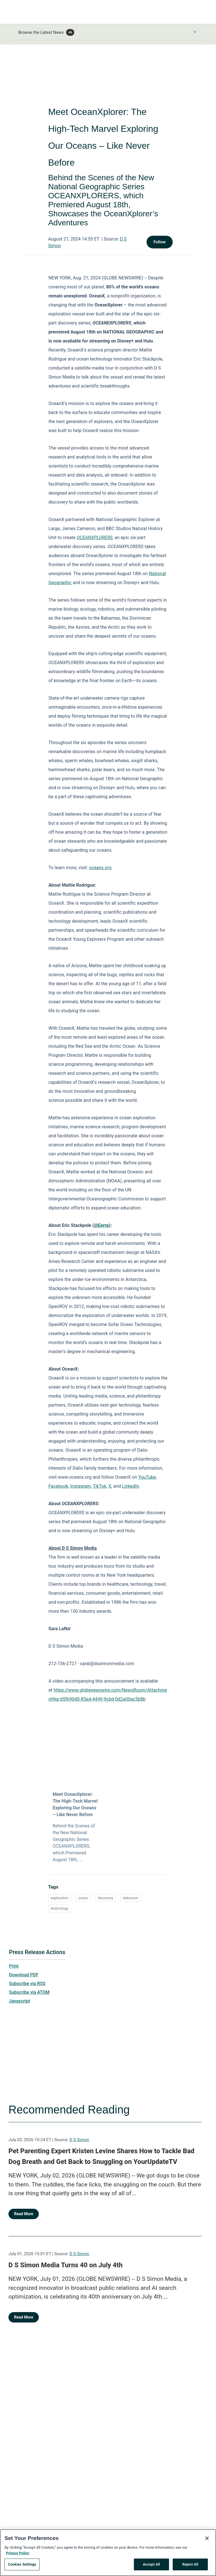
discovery (105, 1898)
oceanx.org (100, 867)
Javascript (19, 2001)
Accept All (151, 2564)
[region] (108, 2552)
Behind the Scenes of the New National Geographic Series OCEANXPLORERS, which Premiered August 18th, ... (74, 1842)
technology (59, 1908)
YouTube (147, 1477)
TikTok (99, 1486)
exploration (59, 1898)
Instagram (80, 1486)
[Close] (207, 2538)
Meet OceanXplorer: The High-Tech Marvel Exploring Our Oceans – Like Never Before (75, 1804)
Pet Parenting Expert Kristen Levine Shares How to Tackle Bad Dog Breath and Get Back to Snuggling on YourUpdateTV (101, 2156)
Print (14, 1966)
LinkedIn (130, 1486)
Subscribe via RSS (27, 1983)
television (130, 1898)
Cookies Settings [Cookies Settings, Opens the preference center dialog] (22, 2564)
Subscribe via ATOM (29, 1992)
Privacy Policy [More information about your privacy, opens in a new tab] (17, 2553)
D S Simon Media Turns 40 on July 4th (65, 2265)
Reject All (190, 2564)
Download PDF (24, 1974)
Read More (23, 2214)
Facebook (58, 1486)
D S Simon (79, 2139)
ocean (83, 1898)
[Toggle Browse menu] (194, 32)
